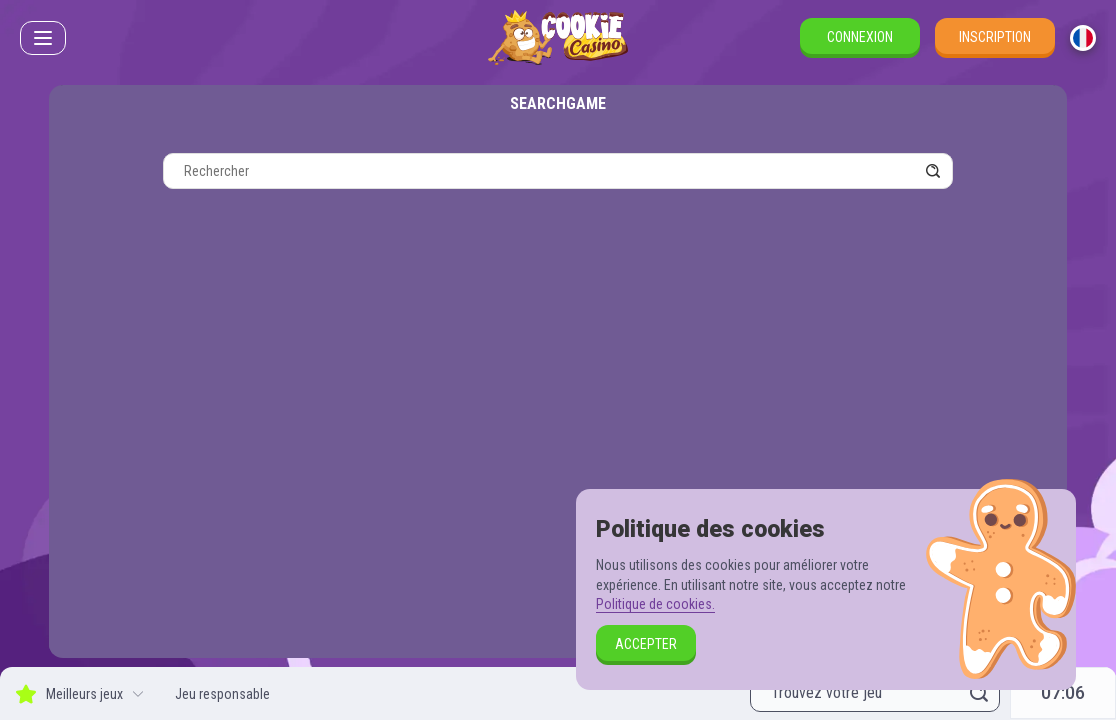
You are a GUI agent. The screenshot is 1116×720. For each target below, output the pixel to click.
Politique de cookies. (655, 604)
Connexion (860, 37)
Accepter (646, 644)
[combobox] (1083, 38)
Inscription (995, 37)
